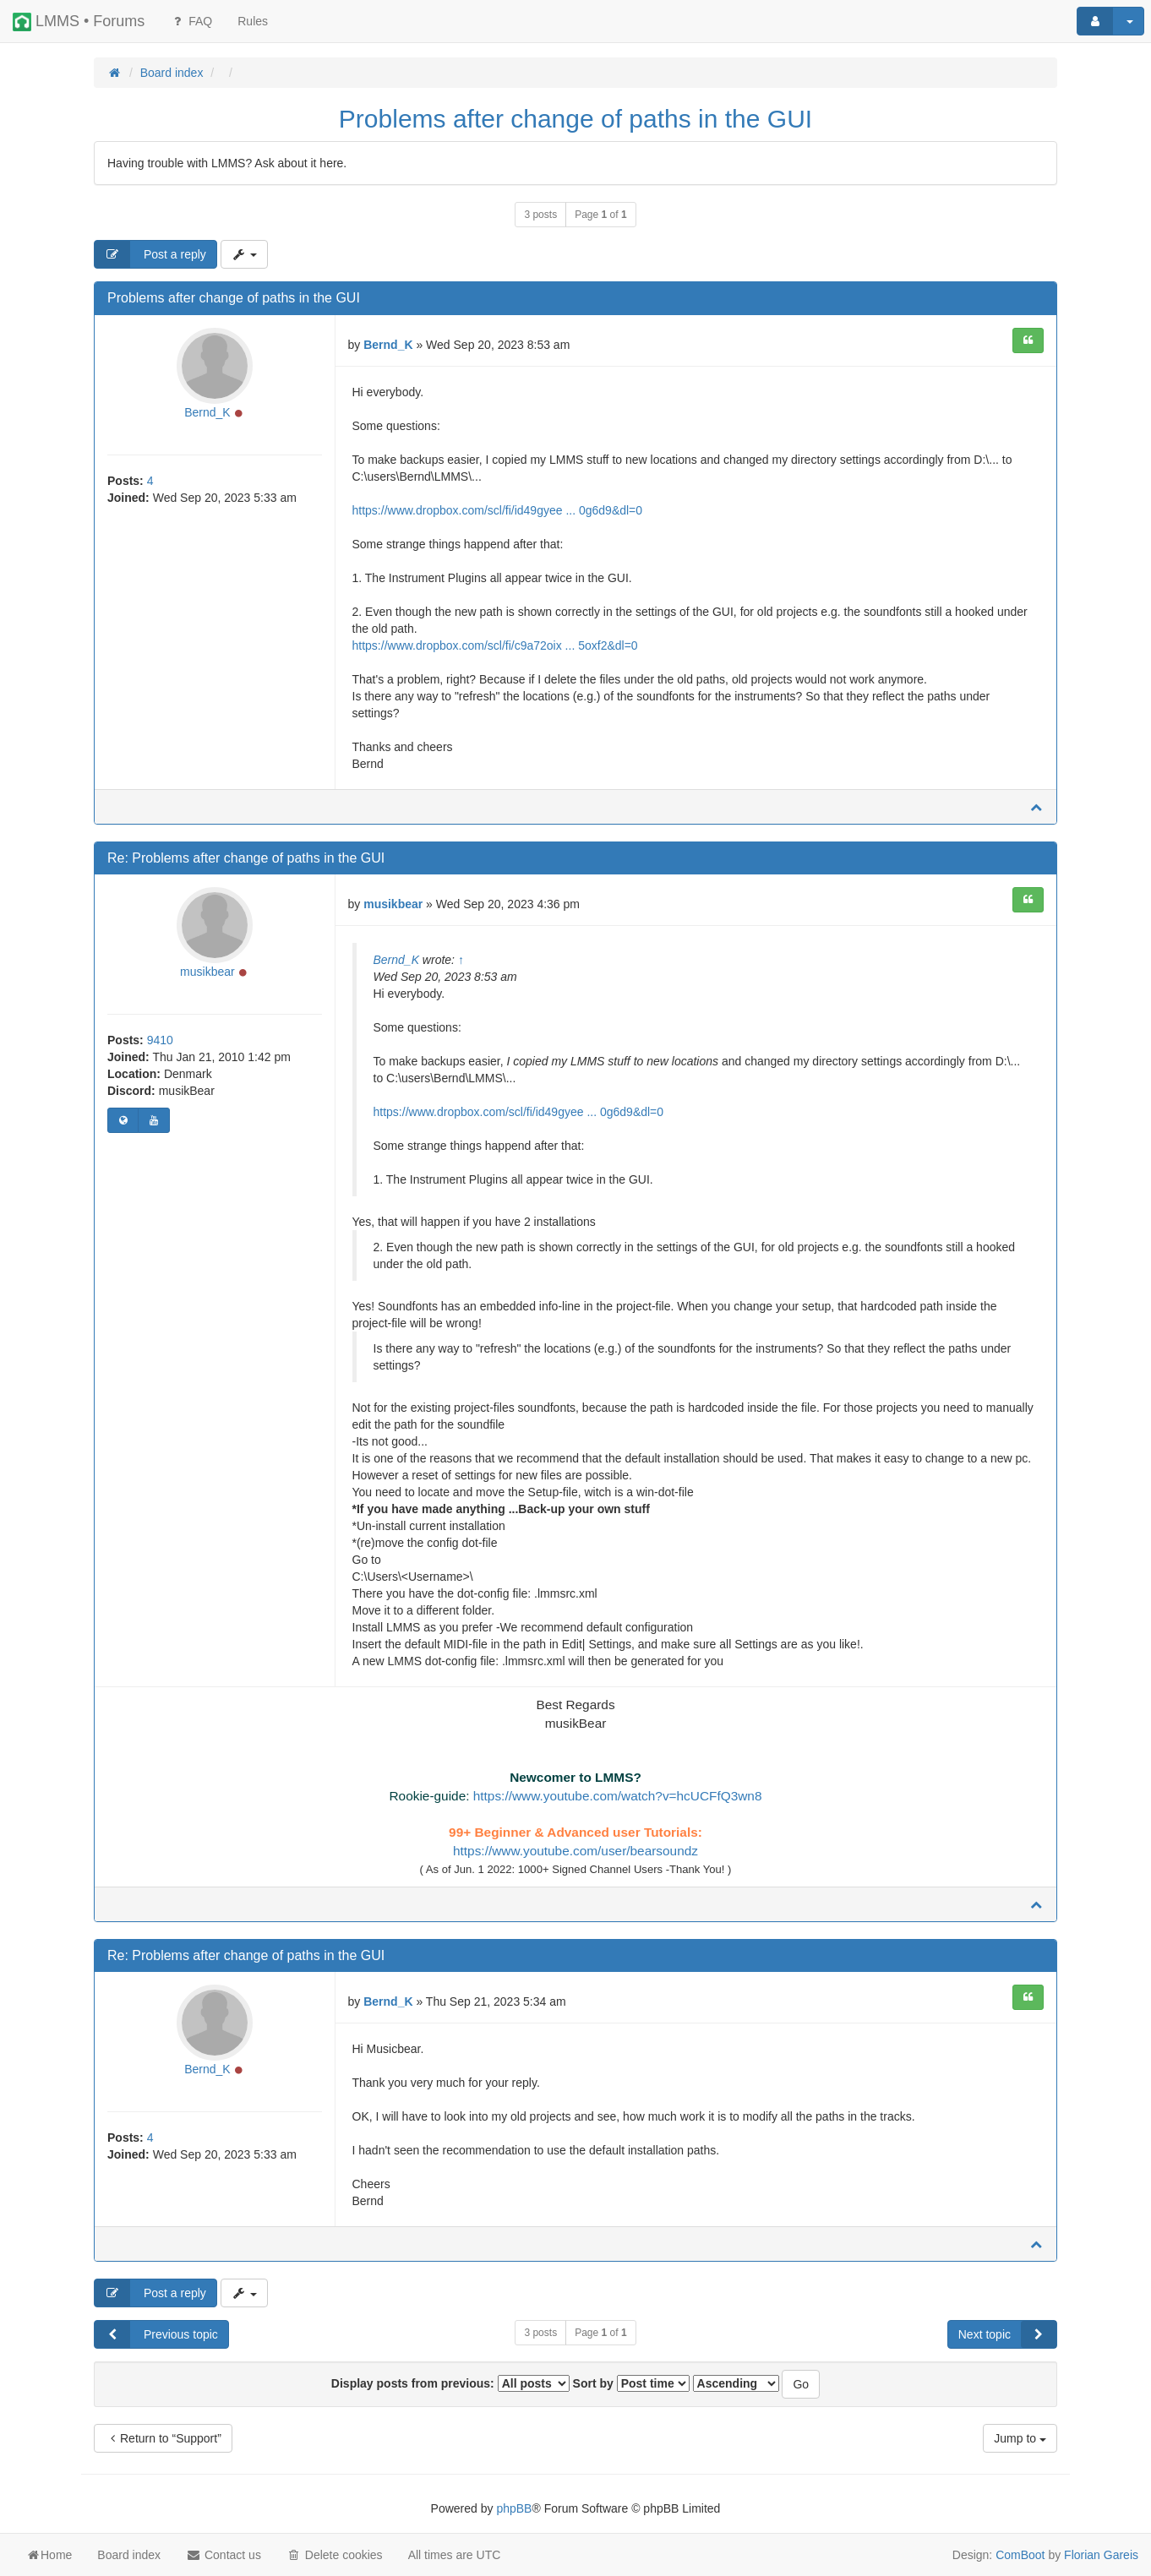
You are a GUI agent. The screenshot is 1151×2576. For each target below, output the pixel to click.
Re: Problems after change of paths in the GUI (246, 858)
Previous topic (156, 2334)
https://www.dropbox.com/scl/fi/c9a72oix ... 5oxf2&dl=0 (495, 645)
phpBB (514, 2508)
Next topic (1007, 2334)
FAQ (191, 21)
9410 (160, 1040)
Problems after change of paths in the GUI (575, 119)
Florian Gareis (1101, 2555)
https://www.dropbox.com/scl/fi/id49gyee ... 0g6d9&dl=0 (497, 510)
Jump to (1020, 2438)
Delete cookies (334, 2555)
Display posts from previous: (450, 2383)
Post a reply (150, 254)
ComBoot (1020, 2555)
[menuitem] (253, 21)
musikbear (207, 971)
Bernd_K (207, 412)
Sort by (631, 2383)
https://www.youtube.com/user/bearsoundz (575, 1851)
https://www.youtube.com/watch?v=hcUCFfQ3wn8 (617, 1796)
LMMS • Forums (79, 22)
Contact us (223, 2555)
